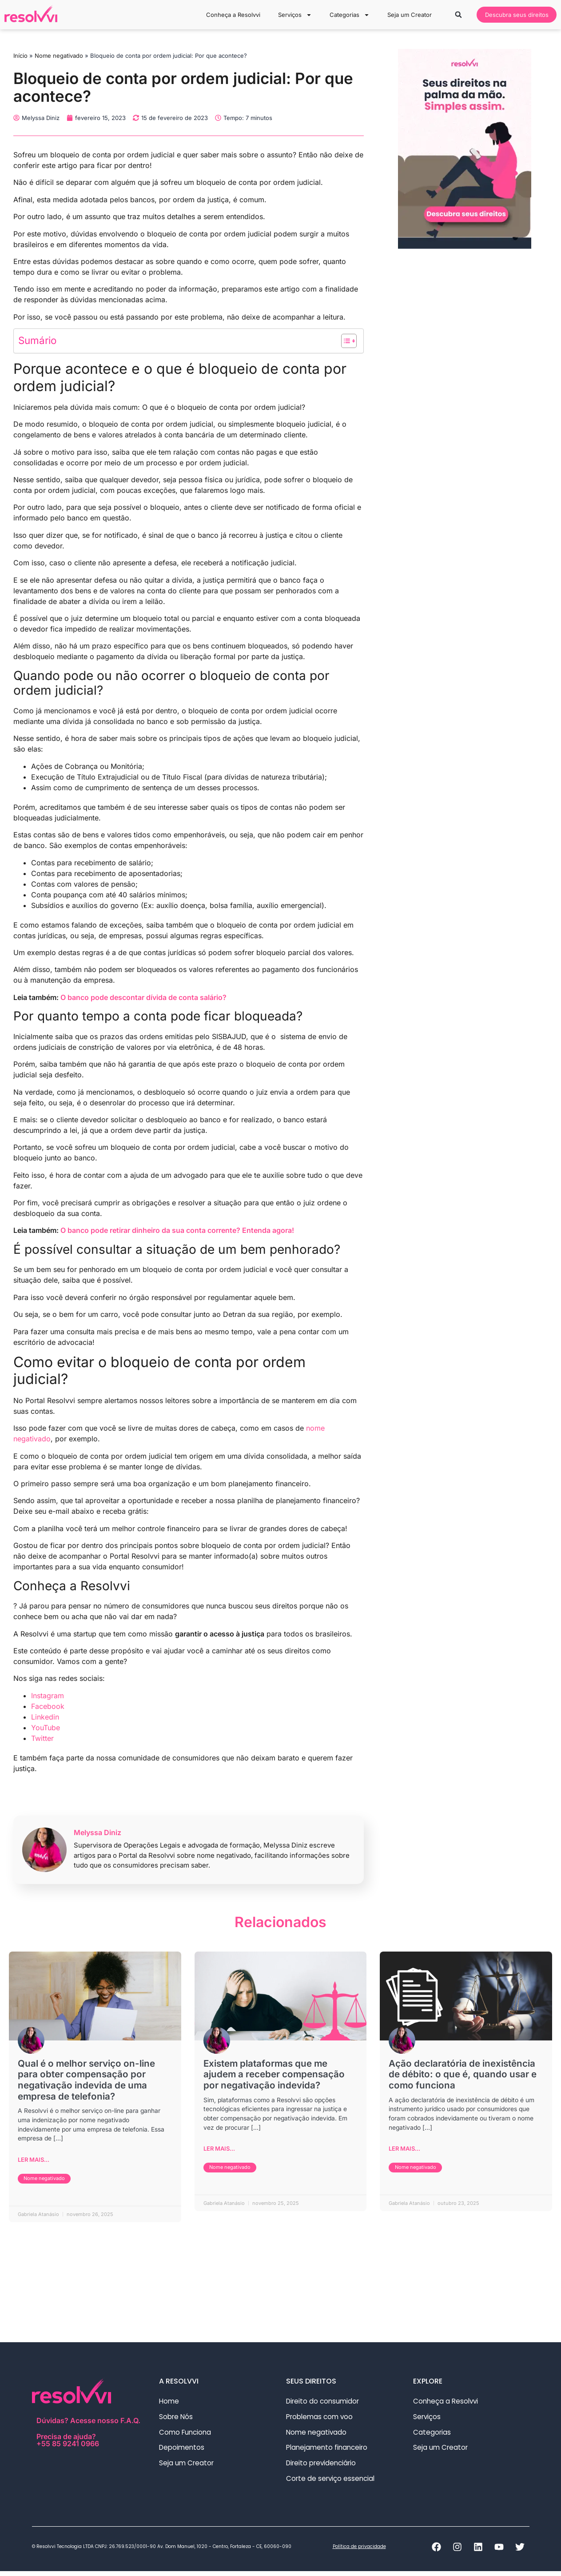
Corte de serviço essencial (332, 2483)
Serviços (287, 15)
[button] (451, 14)
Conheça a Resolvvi (226, 14)
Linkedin (45, 1716)
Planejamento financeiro (329, 2451)
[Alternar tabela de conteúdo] (344, 340)
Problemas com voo (321, 2419)
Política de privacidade (359, 2551)
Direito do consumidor (324, 2403)
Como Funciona (186, 2435)
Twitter (42, 1738)
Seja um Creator (402, 14)
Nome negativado (59, 55)
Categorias (342, 15)
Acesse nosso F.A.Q (104, 2421)
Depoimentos (183, 2451)
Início (20, 55)
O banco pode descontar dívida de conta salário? (143, 997)
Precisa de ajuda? (90, 2440)
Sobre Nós (177, 2419)
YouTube (45, 1727)
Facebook (47, 1706)
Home (169, 2403)
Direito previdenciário (326, 2467)
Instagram (47, 1695)
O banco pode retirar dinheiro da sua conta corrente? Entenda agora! (177, 1230)
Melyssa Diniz (97, 1832)
